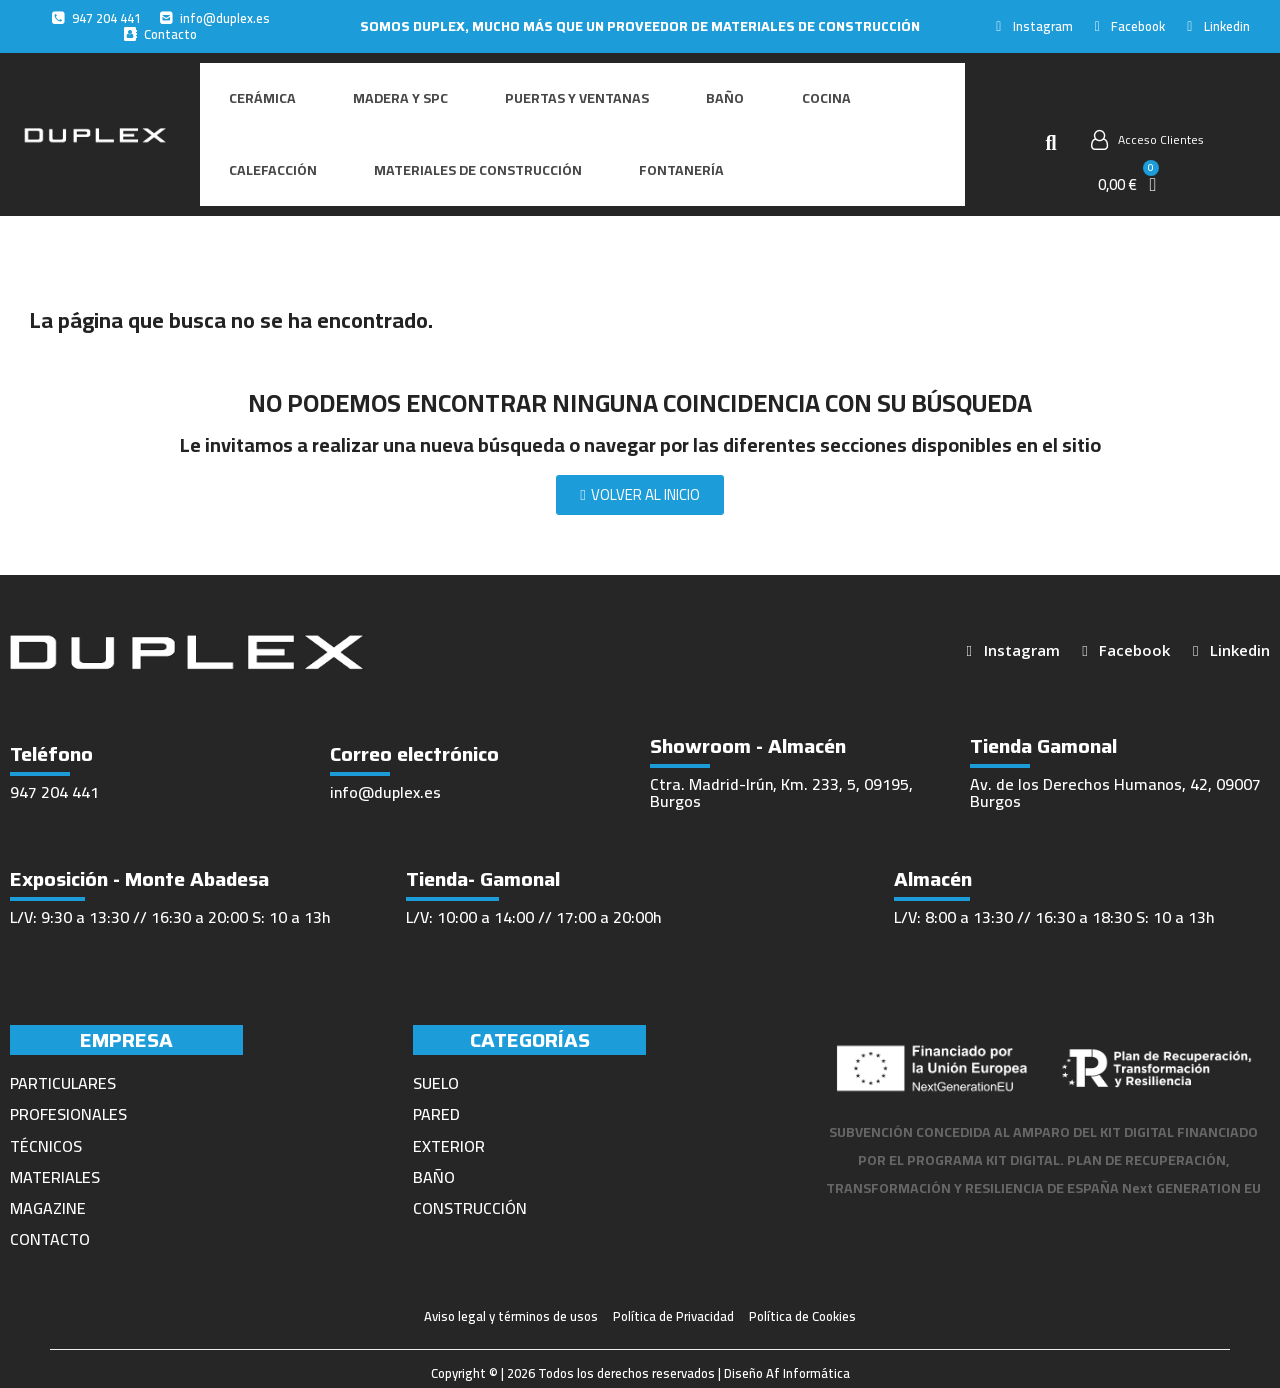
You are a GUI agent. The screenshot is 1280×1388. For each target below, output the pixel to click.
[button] (1051, 120)
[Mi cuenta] (1147, 117)
